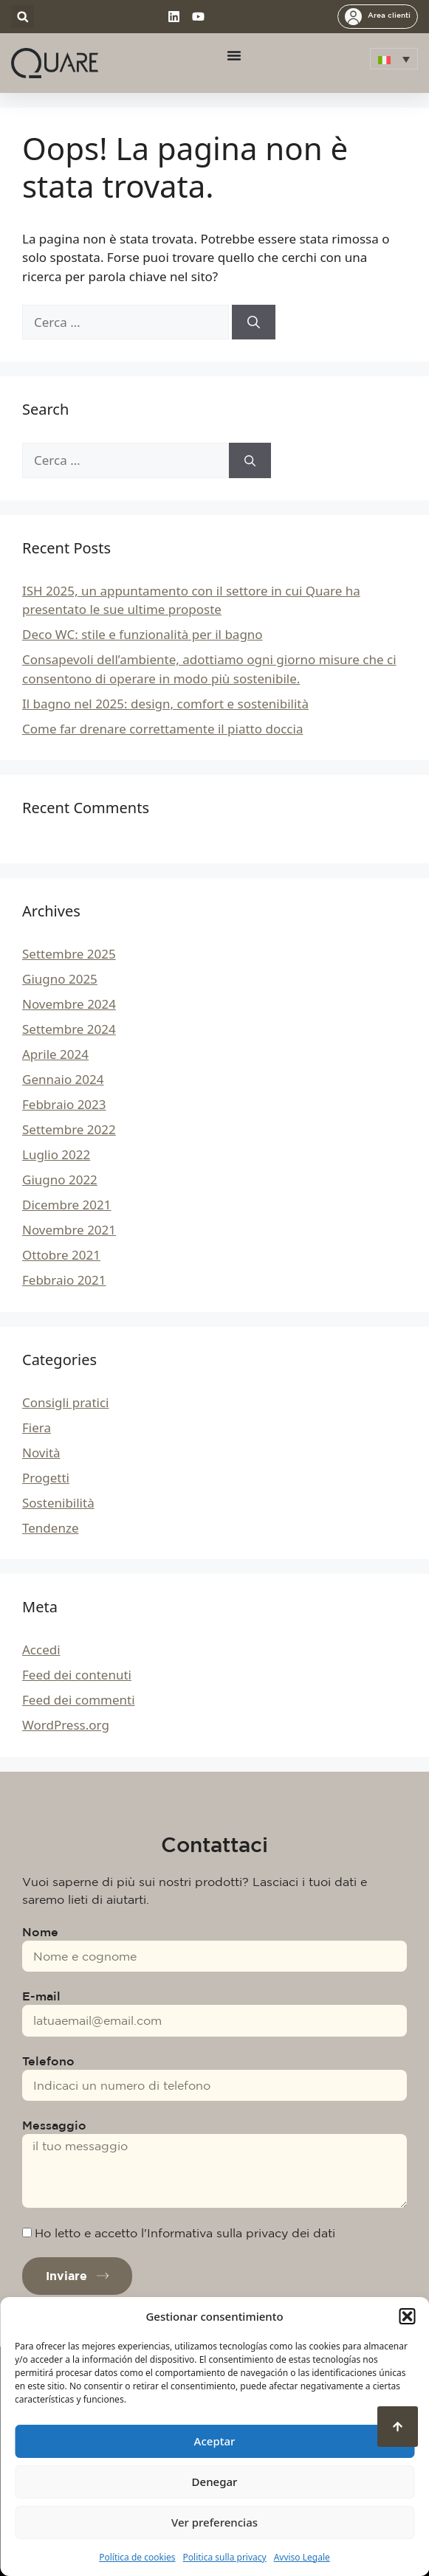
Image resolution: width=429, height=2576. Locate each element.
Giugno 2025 (59, 978)
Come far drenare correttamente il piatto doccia (162, 728)
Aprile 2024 (55, 1054)
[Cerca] (253, 322)
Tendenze (50, 1527)
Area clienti (389, 14)
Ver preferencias (214, 2522)
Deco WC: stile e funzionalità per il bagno (142, 634)
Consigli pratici (65, 1402)
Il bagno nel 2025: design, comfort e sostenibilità (165, 703)
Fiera (36, 1427)
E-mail (41, 1996)
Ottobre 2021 (61, 1254)
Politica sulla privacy (225, 2557)
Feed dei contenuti (76, 1674)
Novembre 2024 (69, 1003)
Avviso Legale (302, 2557)
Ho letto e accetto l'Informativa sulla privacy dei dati (185, 2233)
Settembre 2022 (69, 1129)
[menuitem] (394, 58)
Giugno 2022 (59, 1179)
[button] (406, 2316)
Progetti (45, 1477)
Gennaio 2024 (63, 1079)
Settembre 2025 (69, 953)
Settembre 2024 (69, 1029)
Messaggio (54, 2125)
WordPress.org (65, 1724)
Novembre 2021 (69, 1229)
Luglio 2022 (56, 1154)
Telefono (48, 2061)
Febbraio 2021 (64, 1279)
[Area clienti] (353, 16)
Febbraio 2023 (64, 1104)
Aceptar (215, 2441)
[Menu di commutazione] (234, 55)
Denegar (215, 2481)
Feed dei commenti (78, 1699)
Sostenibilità (58, 1502)
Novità (41, 1452)
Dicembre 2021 (66, 1204)
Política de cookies (137, 2557)
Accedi (41, 1649)
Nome (40, 1931)
